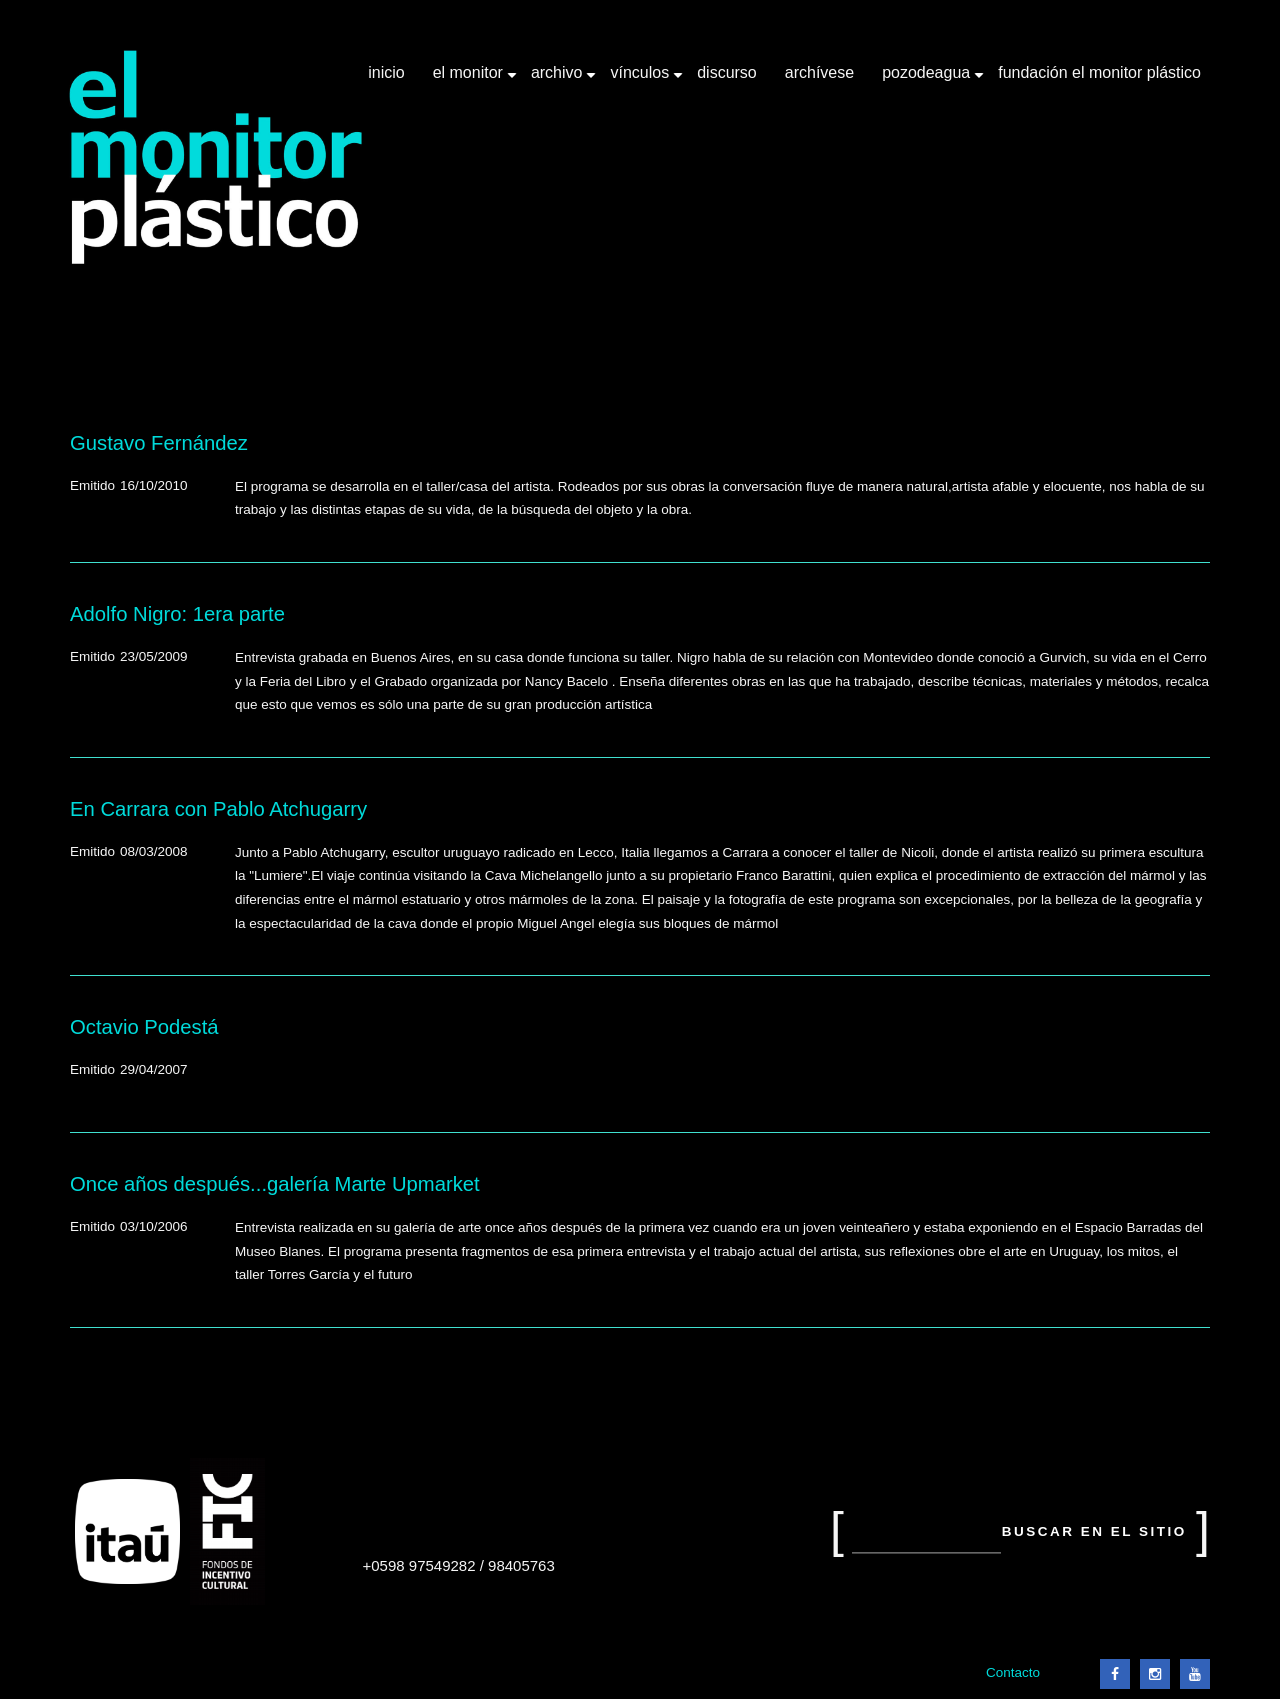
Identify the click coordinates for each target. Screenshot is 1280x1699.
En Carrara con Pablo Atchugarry (218, 809)
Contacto (1013, 1672)
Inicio (386, 72)
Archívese (819, 72)
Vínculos (641, 80)
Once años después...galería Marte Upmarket (275, 1184)
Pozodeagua (928, 80)
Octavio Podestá (144, 1027)
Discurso (727, 72)
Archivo (559, 80)
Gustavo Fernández (159, 443)
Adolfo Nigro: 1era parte (177, 614)
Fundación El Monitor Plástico (1099, 72)
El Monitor (470, 80)
